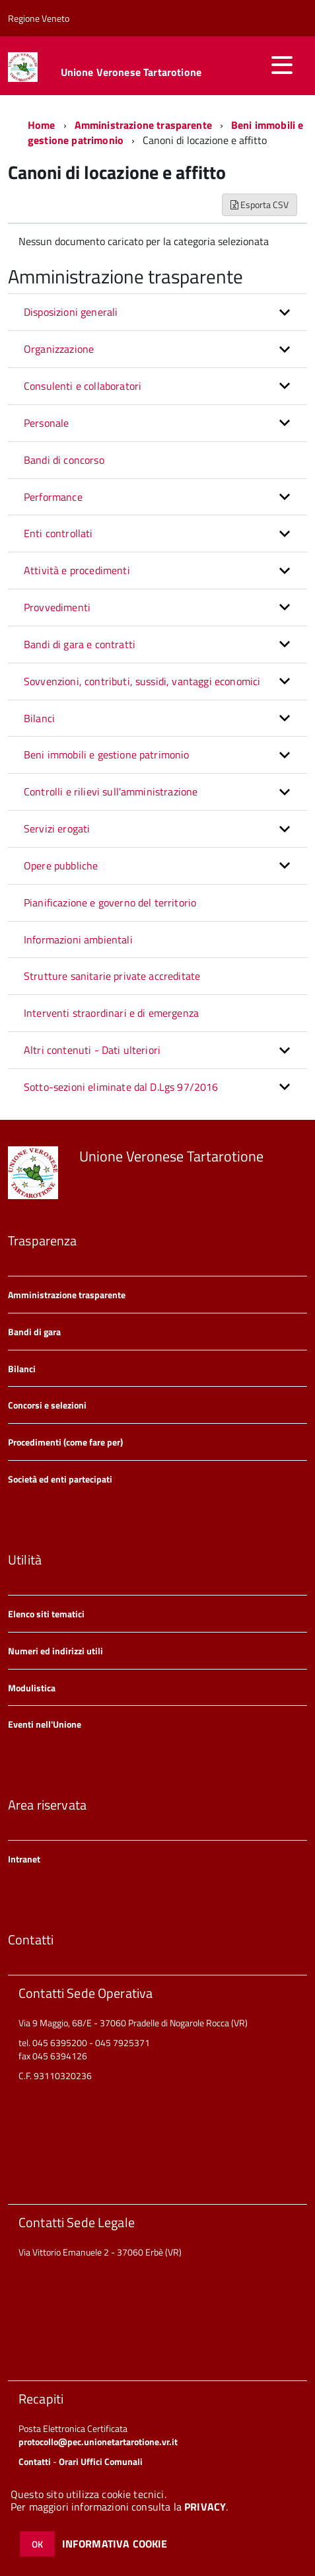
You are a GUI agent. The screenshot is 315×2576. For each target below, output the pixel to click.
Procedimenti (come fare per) (65, 1442)
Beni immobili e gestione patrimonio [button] (107, 754)
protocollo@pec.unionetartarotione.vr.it (98, 2441)
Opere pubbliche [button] (61, 865)
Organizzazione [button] (59, 349)
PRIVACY (205, 2507)
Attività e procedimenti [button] (77, 570)
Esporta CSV (259, 204)
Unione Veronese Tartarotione (131, 72)
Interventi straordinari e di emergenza (111, 1013)
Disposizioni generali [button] (71, 312)
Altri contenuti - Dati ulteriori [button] (92, 1050)
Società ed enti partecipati (60, 1479)
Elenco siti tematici (46, 1614)
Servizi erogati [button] (57, 828)
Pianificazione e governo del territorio (110, 902)
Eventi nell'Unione (44, 1724)
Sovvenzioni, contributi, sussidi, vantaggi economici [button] (142, 681)
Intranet (24, 1859)
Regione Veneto (38, 18)
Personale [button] (46, 423)
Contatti (34, 2461)
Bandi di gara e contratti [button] (79, 644)
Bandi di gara (34, 1332)
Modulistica (31, 1688)
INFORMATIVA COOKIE (115, 2544)
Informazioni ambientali (78, 939)
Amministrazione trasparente (143, 125)
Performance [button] (53, 497)
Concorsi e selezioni (47, 1405)
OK (37, 2544)
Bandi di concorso (64, 460)
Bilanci (22, 1369)
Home (41, 125)
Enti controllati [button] (58, 533)
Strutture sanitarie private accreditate (112, 976)
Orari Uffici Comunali (101, 2461)
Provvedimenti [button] (57, 607)
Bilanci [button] (39, 718)
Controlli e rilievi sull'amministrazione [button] (110, 791)
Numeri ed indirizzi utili (55, 1651)
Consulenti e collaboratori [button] (82, 386)
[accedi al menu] (282, 64)
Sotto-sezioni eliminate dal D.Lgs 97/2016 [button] (121, 1087)
